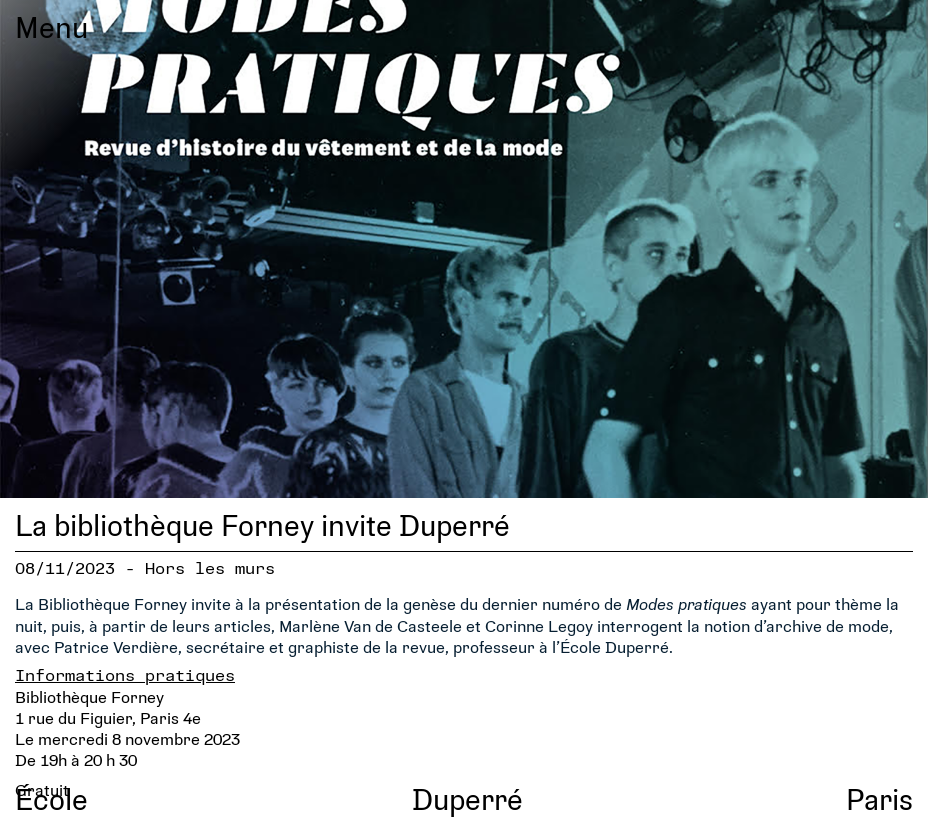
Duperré (467, 798)
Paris (879, 798)
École (51, 798)
